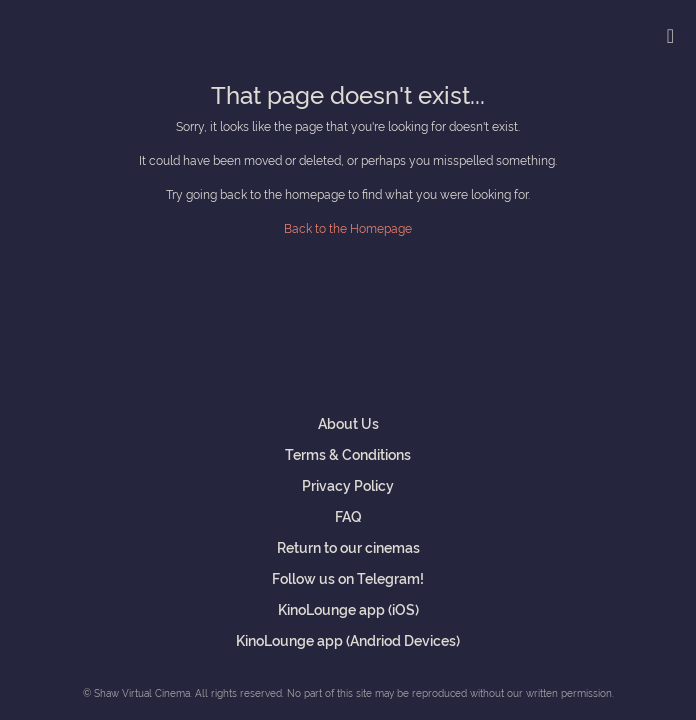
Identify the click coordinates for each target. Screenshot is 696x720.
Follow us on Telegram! (348, 577)
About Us (348, 422)
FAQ (348, 515)
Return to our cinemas (348, 546)
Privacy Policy (348, 484)
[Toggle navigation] (670, 35)
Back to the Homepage (348, 227)
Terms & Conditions (348, 453)
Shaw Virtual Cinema (85, 31)
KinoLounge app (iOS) (348, 608)
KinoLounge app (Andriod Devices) (348, 639)
